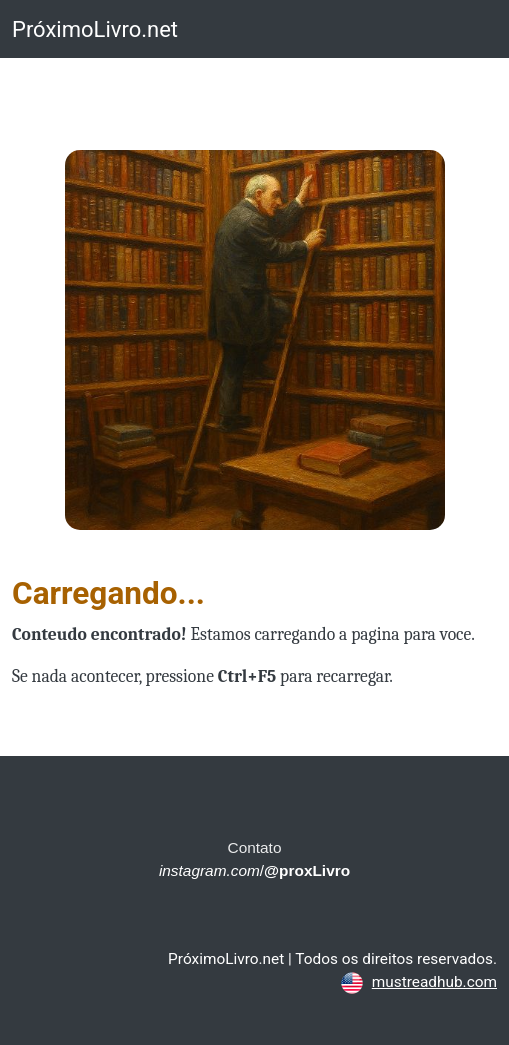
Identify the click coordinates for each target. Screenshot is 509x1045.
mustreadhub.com (434, 982)
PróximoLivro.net (95, 29)
